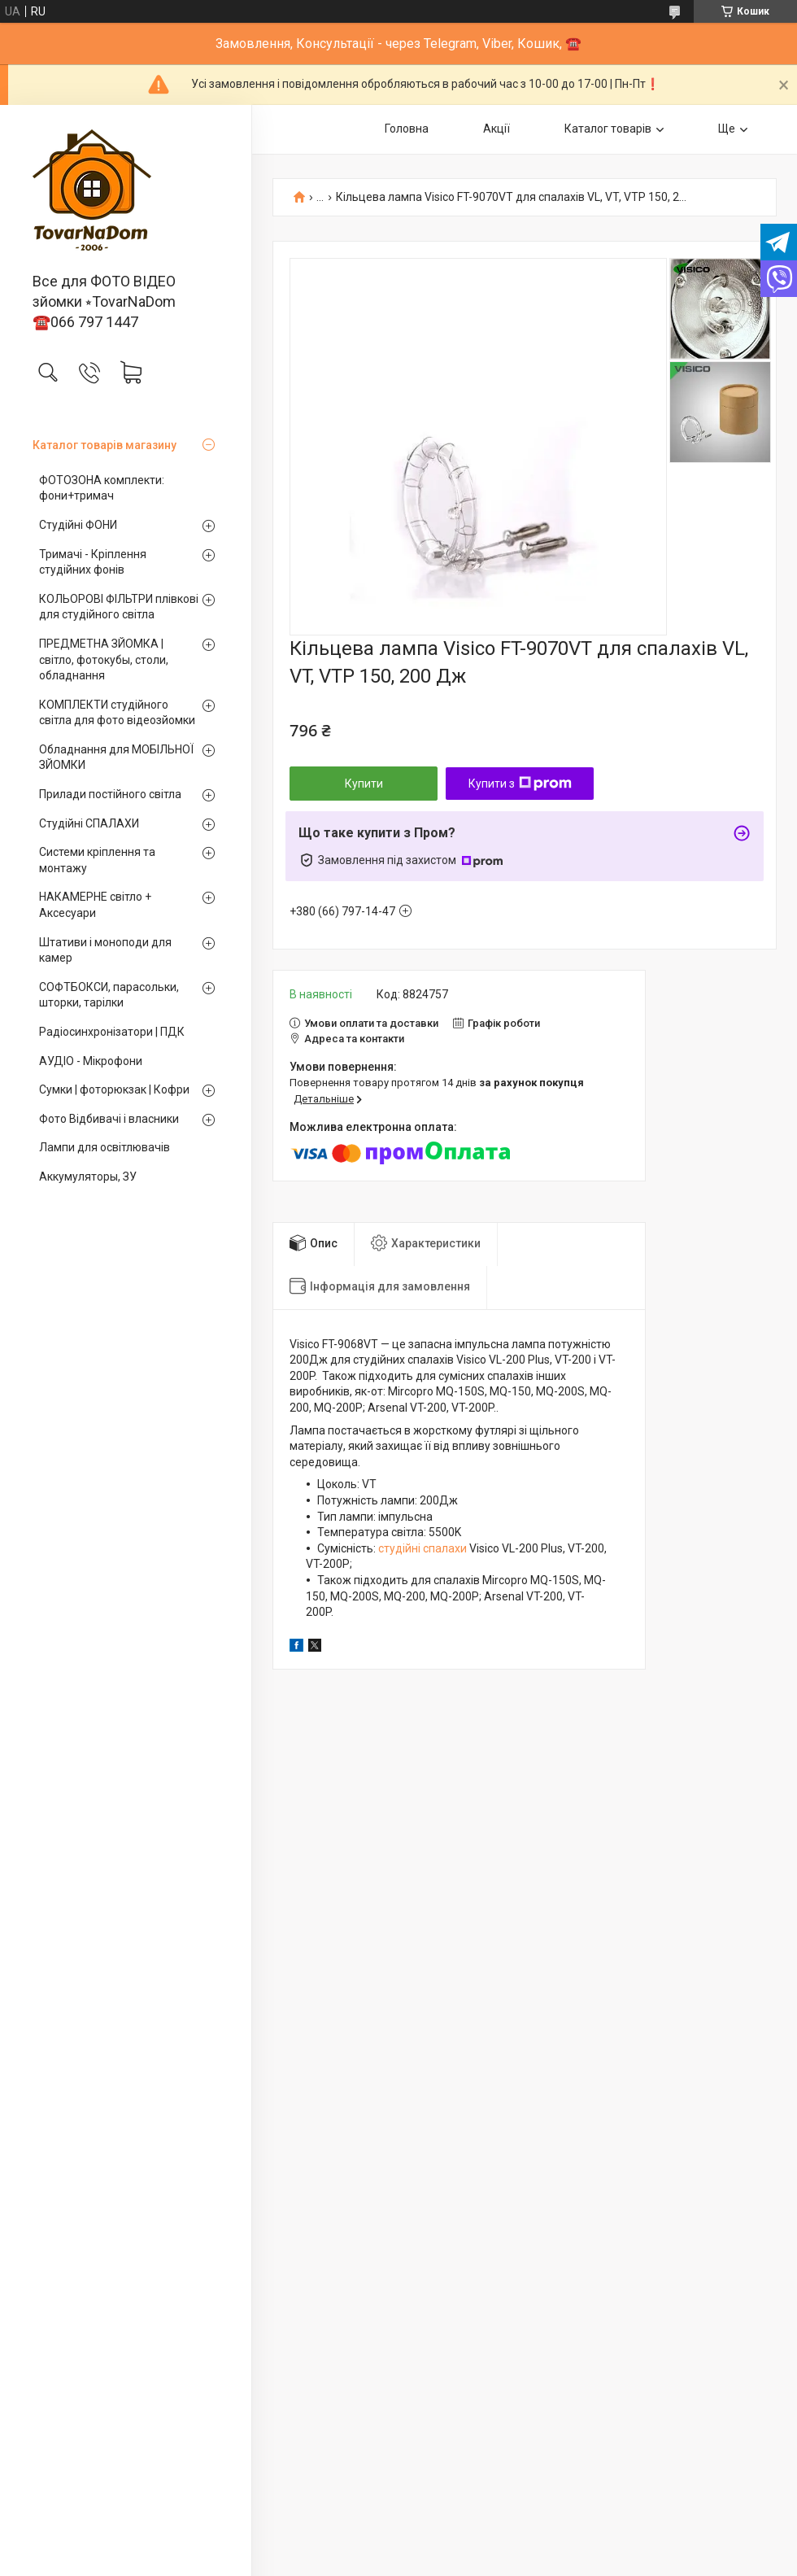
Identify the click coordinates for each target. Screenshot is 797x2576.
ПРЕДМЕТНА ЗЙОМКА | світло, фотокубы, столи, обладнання (103, 659)
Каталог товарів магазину (104, 445)
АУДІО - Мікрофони (90, 1061)
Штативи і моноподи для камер (105, 950)
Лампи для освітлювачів (104, 1147)
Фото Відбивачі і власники (109, 1118)
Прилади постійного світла (110, 794)
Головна (407, 128)
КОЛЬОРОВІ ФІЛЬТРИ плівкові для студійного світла (118, 607)
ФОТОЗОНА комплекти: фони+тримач (101, 488)
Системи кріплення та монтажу (97, 860)
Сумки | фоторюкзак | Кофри (114, 1089)
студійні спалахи (422, 1548)
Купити (364, 783)
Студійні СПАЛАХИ (89, 823)
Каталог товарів (607, 128)
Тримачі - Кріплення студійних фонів (92, 562)
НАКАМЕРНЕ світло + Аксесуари (95, 904)
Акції (496, 128)
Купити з (520, 783)
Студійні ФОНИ (78, 524)
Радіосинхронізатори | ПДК (112, 1031)
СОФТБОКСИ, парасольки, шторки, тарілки (109, 995)
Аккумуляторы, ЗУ (88, 1176)
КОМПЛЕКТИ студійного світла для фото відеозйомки (117, 712)
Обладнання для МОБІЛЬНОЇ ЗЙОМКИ (116, 757)
